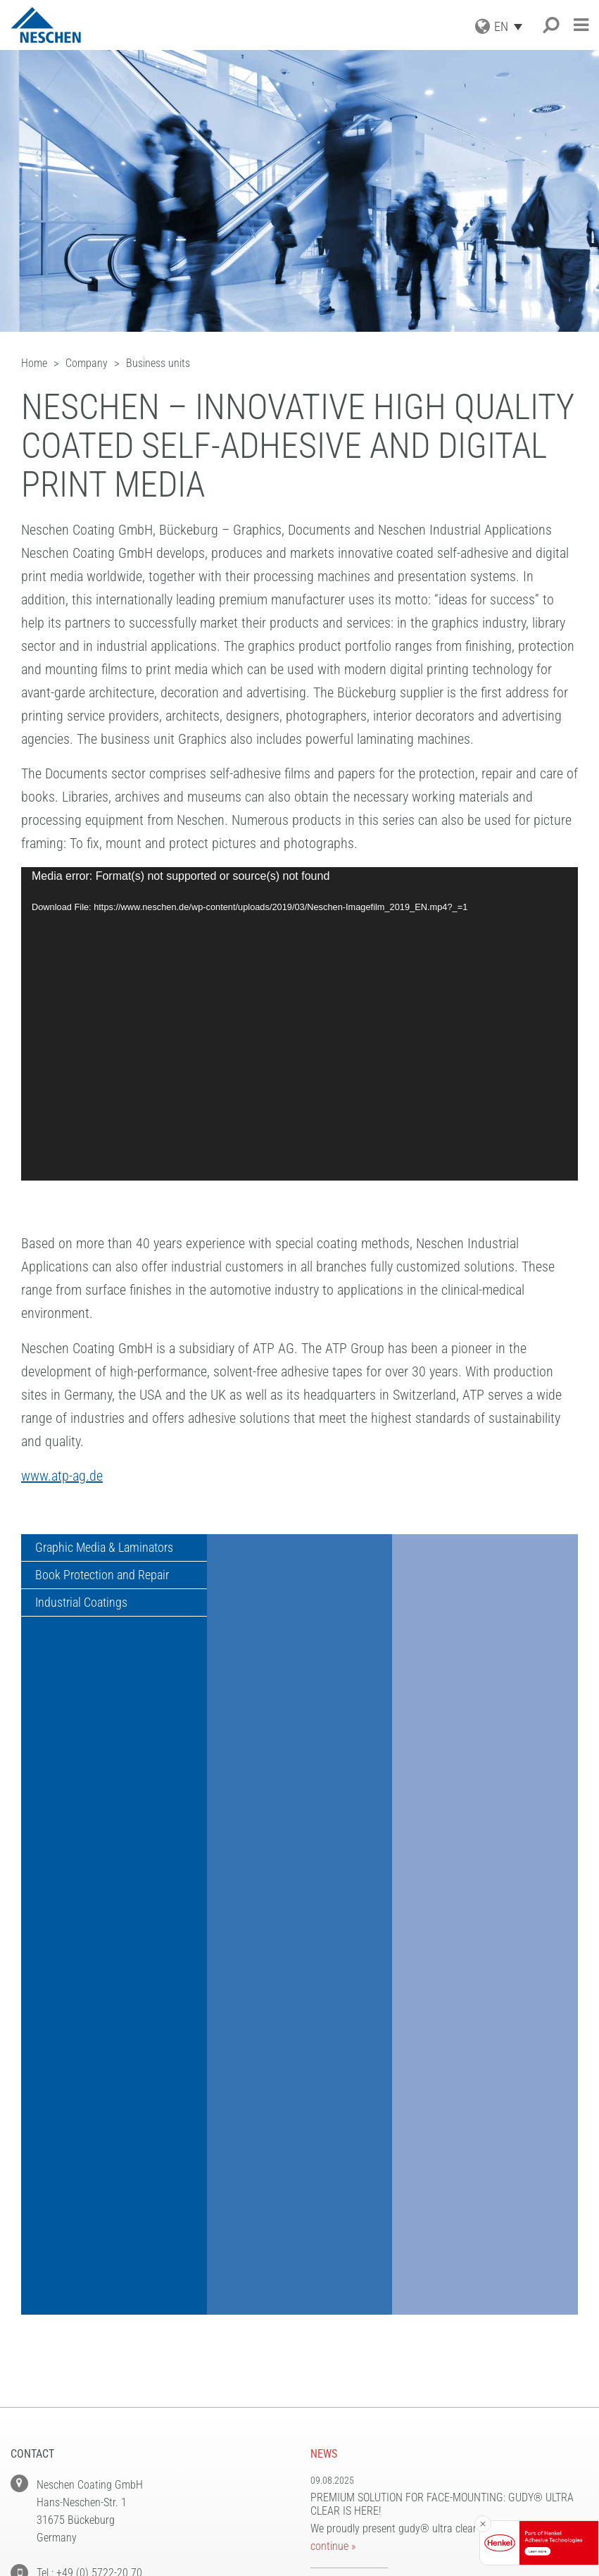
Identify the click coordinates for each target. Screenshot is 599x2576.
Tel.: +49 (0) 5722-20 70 (89, 2202)
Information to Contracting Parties (405, 2408)
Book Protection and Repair (103, 1576)
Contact (332, 2425)
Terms (326, 2390)
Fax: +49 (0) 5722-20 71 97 (97, 2237)
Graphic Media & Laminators (105, 1548)
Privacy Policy (348, 2372)
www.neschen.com (77, 2308)
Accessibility (344, 2461)
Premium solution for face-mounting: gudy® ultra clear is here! (442, 2133)
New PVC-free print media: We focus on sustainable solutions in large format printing (443, 2235)
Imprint (330, 2355)
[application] (299, 1024)
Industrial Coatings (82, 1604)
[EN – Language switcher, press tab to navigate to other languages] (511, 26)
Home (324, 2443)
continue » (332, 2175)
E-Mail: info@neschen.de (90, 2272)
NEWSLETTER (341, 2337)
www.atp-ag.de (62, 1475)
